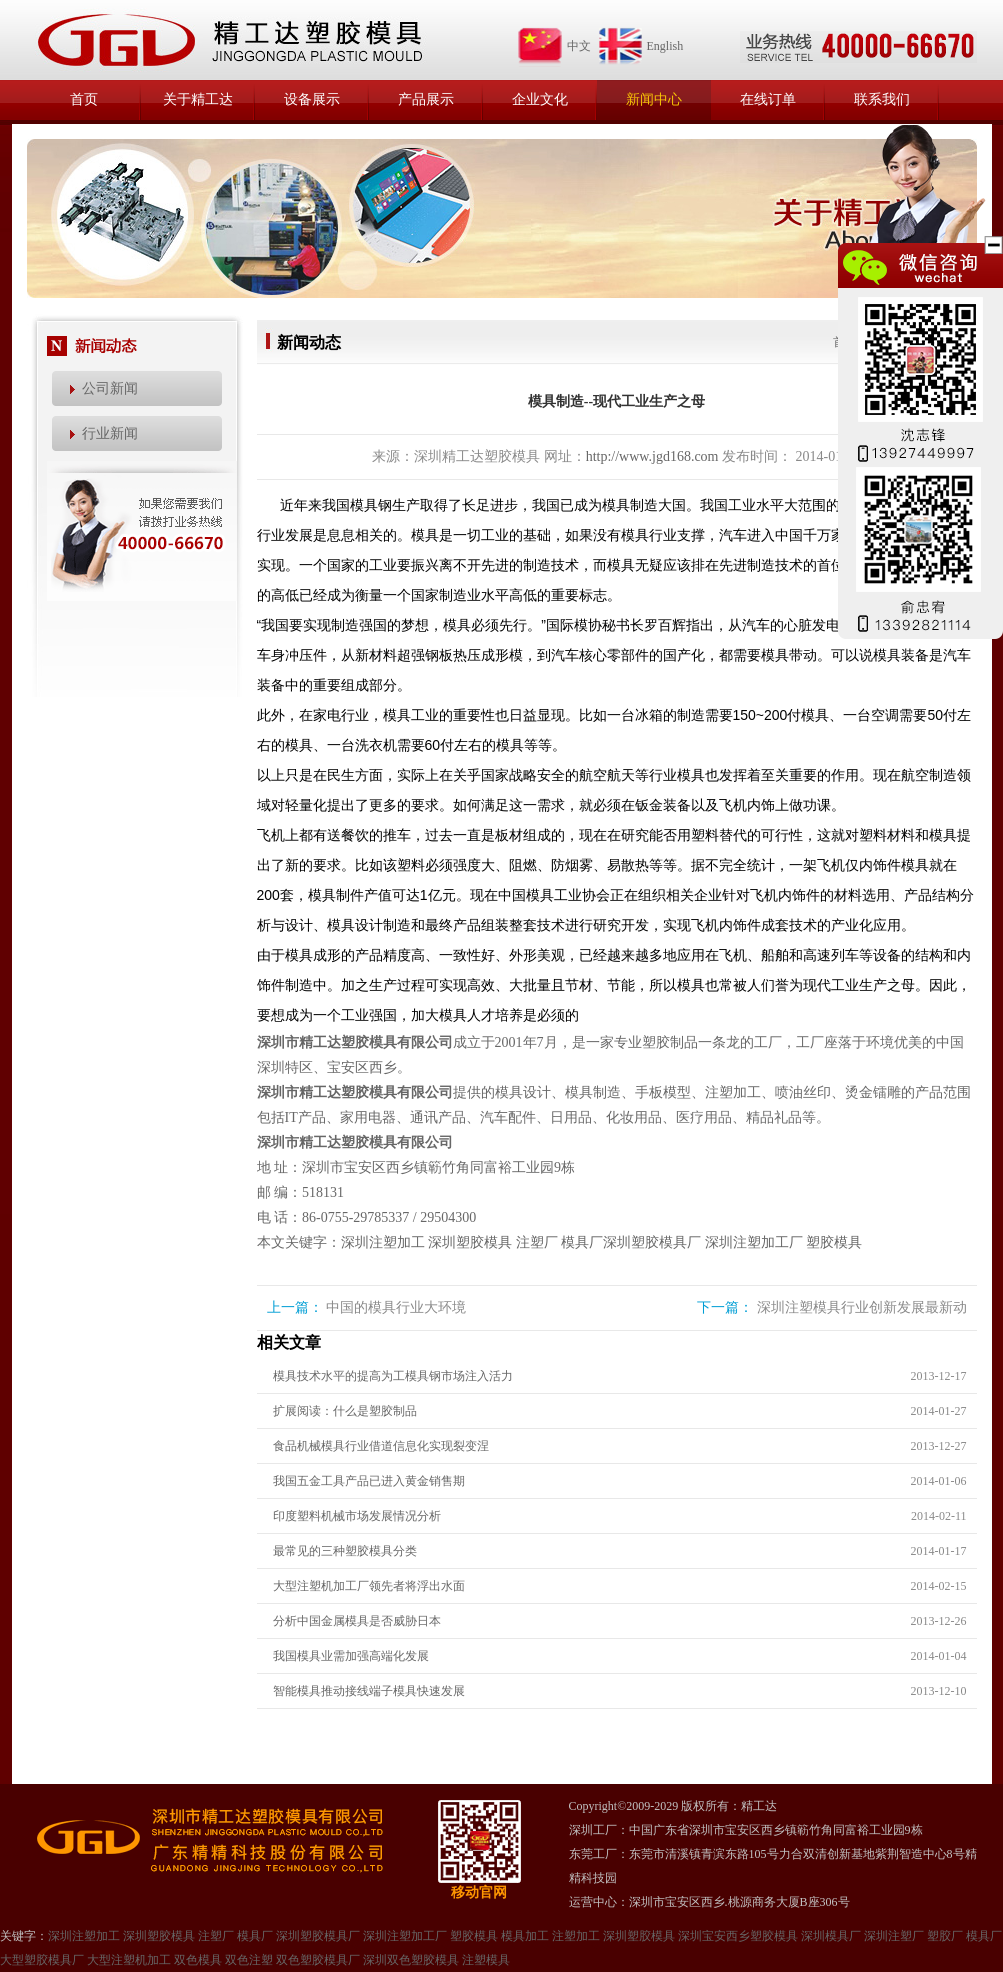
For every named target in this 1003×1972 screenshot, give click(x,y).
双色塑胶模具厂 (318, 1960)
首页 (84, 99)
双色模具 (198, 1960)
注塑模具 (486, 1960)
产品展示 (426, 99)
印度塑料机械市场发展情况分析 (357, 1516)
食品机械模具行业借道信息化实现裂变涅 (381, 1446)
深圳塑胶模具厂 (652, 1242)
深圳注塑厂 (894, 1936)
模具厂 (582, 1242)
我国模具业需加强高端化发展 (351, 1656)
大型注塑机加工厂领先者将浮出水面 (369, 1586)
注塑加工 (576, 1936)
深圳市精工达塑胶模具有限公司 (355, 1042)
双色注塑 (249, 1960)
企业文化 (540, 99)
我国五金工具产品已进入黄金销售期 (369, 1481)
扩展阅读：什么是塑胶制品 (345, 1411)
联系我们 (882, 99)
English (640, 46)
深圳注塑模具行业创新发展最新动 (862, 1307)
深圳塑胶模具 (470, 1242)
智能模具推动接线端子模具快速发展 (369, 1691)
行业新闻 (110, 433)
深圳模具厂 (831, 1936)
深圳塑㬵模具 (639, 1936)
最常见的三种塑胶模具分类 (345, 1551)
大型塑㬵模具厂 (42, 1960)
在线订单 (768, 99)
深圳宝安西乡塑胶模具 (738, 1936)
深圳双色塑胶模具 (411, 1960)
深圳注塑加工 (383, 1242)
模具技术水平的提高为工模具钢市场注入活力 (393, 1376)
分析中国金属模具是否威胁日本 (357, 1621)
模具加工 (525, 1936)
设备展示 (312, 99)
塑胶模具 (834, 1242)
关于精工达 (198, 99)
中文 (554, 46)
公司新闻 (110, 388)
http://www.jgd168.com (652, 456)
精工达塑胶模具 (229, 40)
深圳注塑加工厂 (754, 1242)
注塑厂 (537, 1242)
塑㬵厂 (945, 1936)
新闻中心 (654, 99)
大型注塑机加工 (129, 1960)
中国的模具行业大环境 (396, 1307)
